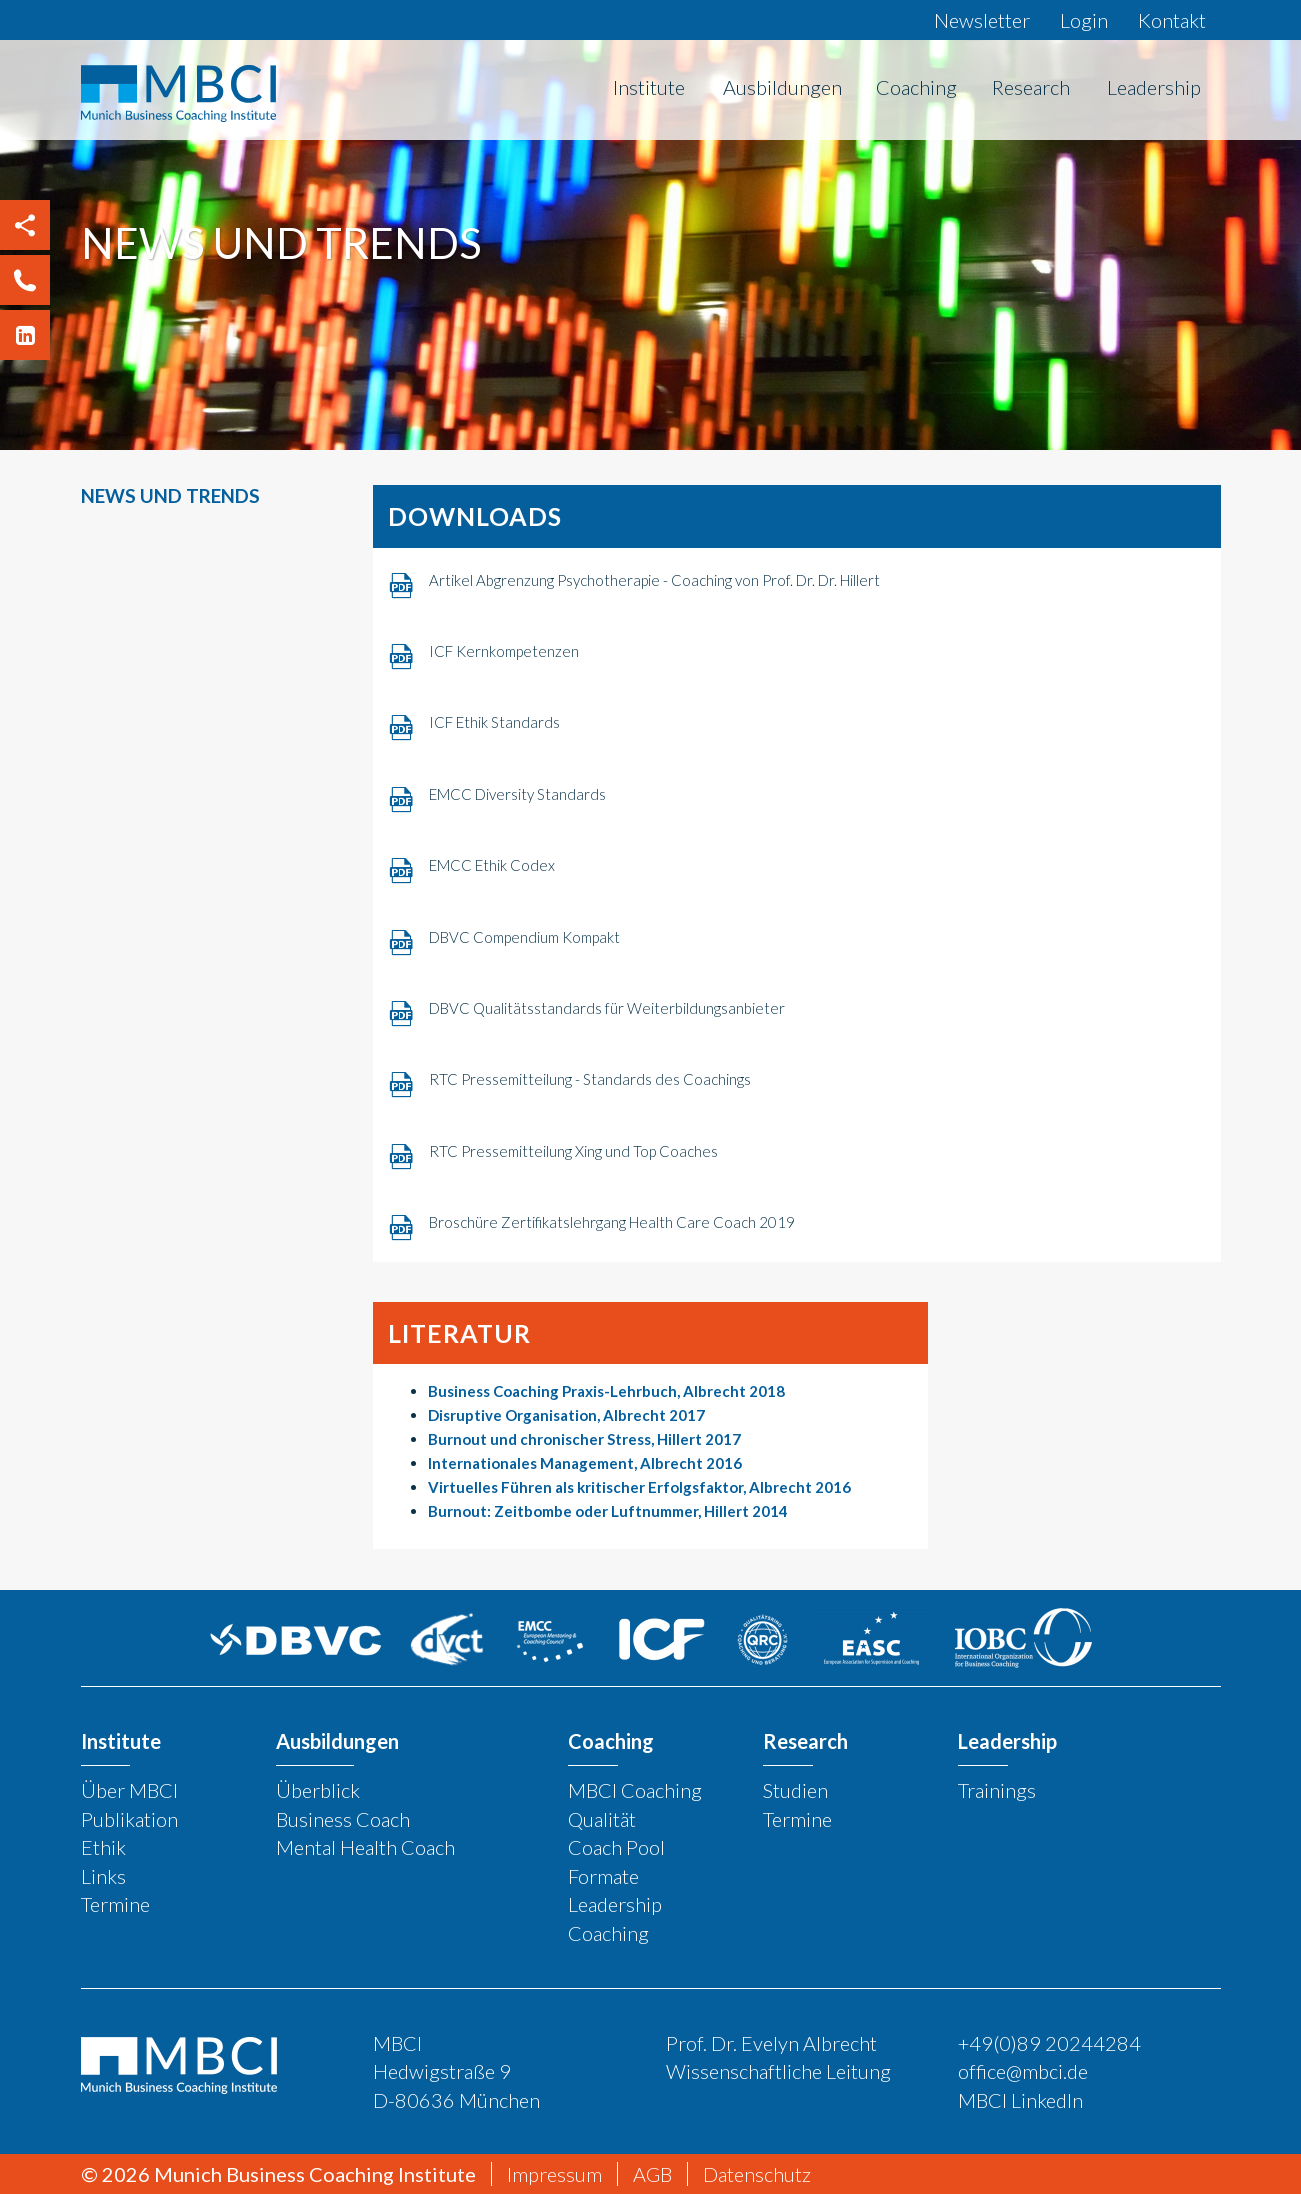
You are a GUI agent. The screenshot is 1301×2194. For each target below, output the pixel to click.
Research (1031, 87)
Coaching (916, 87)
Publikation (129, 1818)
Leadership (1154, 87)
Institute (649, 87)
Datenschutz (757, 2174)
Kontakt (1172, 20)
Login (1084, 20)
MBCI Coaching (635, 1790)
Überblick (318, 1790)
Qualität (602, 1818)
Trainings (997, 1790)
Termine (115, 1904)
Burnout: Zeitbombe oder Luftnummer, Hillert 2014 (608, 1511)
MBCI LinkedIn (1020, 2099)
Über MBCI (129, 1790)
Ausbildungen (782, 87)
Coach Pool (616, 1847)
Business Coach (343, 1818)
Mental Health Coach (365, 1847)
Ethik (103, 1847)
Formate (603, 1875)
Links (103, 1875)
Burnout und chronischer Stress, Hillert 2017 (584, 1439)
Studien (795, 1790)
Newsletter (982, 20)
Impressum (554, 2174)
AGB (652, 2174)
